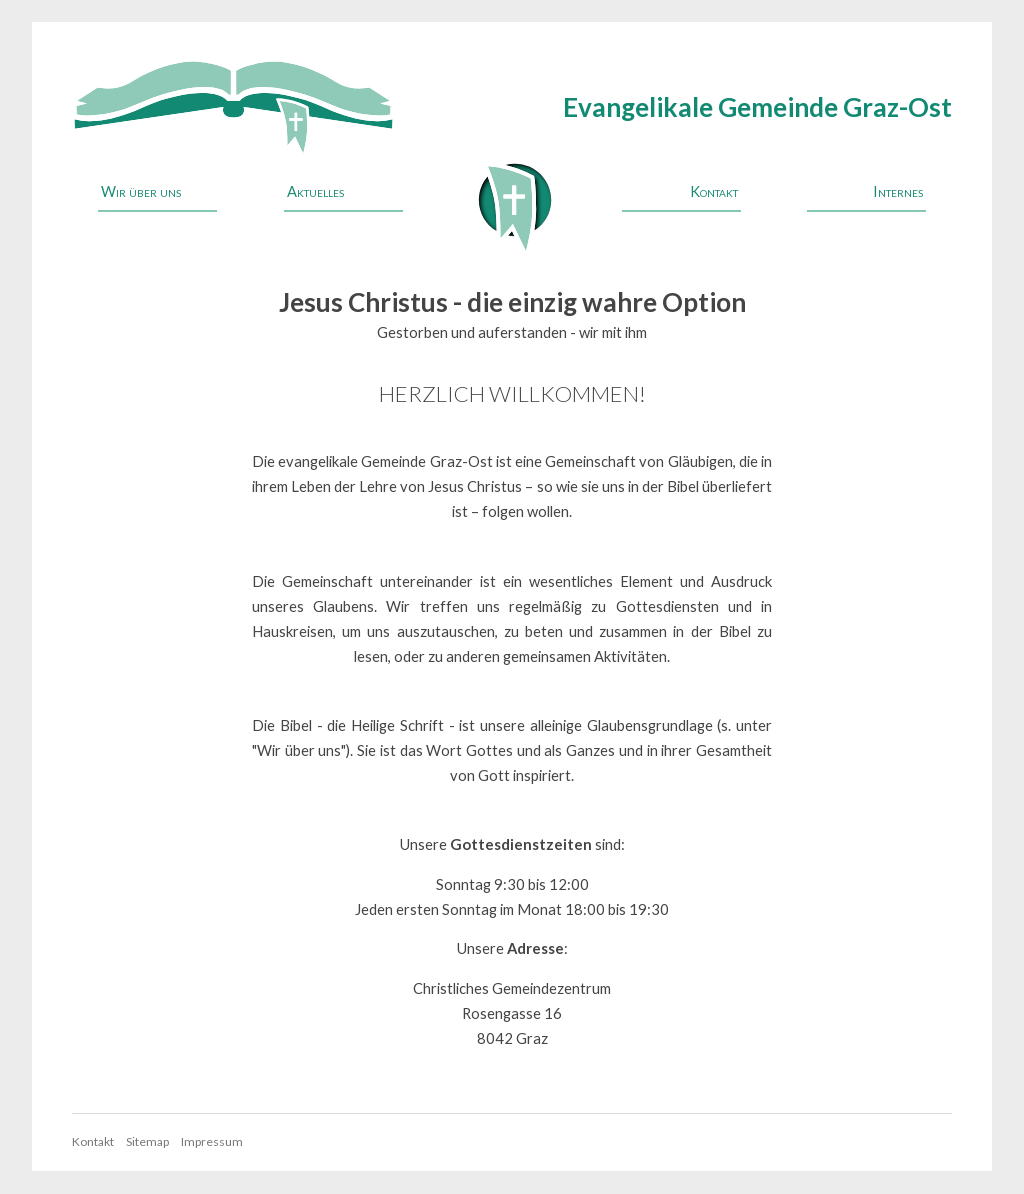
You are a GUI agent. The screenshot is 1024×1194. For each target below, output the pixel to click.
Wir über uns (141, 191)
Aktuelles (315, 191)
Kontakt (714, 191)
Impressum (212, 1141)
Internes (898, 191)
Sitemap (147, 1141)
